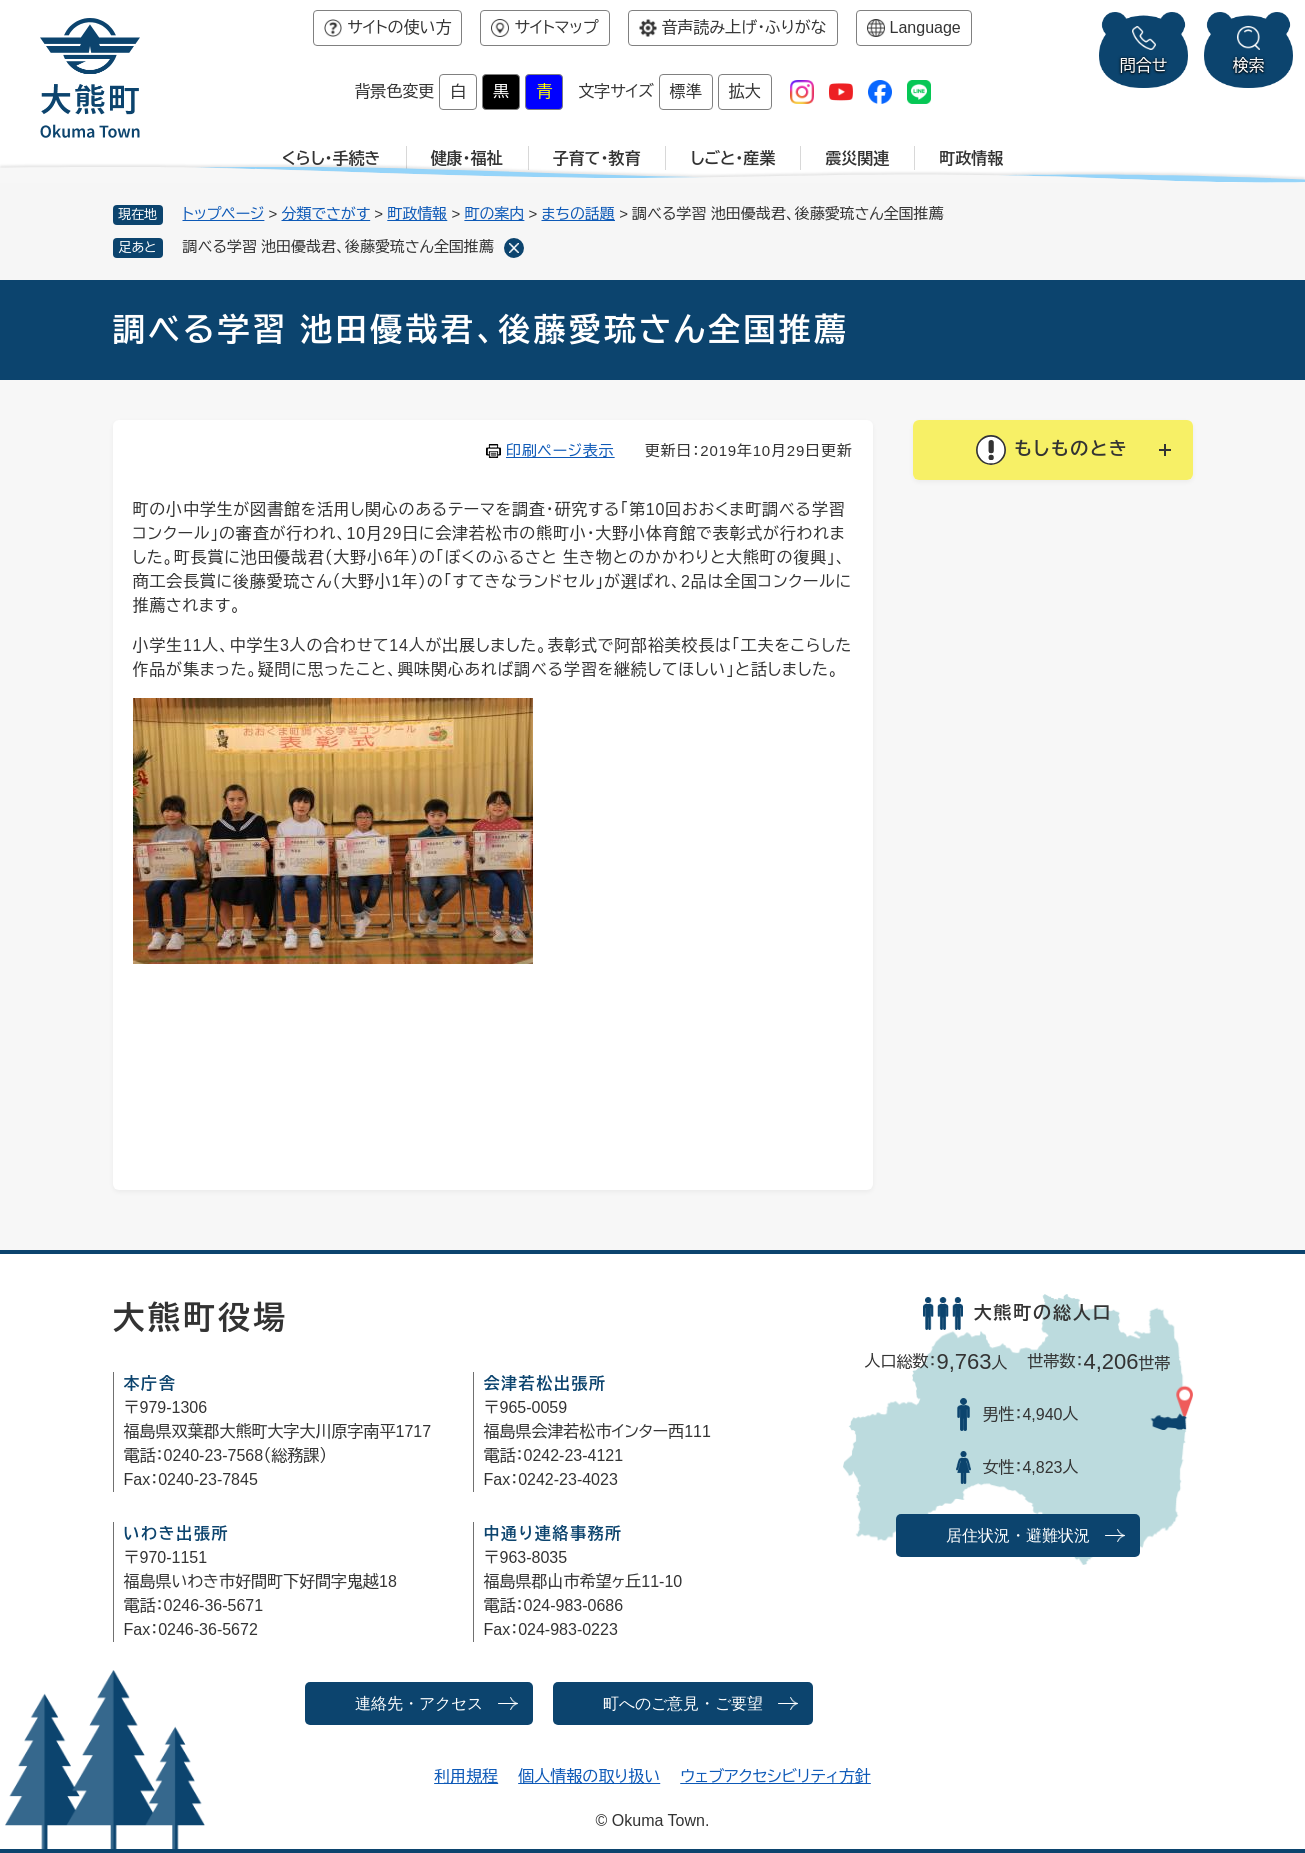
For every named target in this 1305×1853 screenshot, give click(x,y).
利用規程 (466, 1776)
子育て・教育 (597, 158)
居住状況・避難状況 (1018, 1535)
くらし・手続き (331, 158)
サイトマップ (556, 27)
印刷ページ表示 (560, 450)
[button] (1053, 450)
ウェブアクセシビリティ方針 (775, 1776)
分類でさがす (326, 213)
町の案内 (494, 213)
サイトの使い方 (399, 27)
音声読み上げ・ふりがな (744, 27)
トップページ (224, 213)
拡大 (745, 91)
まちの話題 (579, 213)
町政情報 (971, 158)
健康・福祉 (467, 158)
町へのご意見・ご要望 (683, 1703)
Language (925, 27)
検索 (1249, 65)
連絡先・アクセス (419, 1703)
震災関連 (857, 158)
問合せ (1144, 65)
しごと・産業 (732, 158)
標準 (686, 91)
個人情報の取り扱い (589, 1776)
